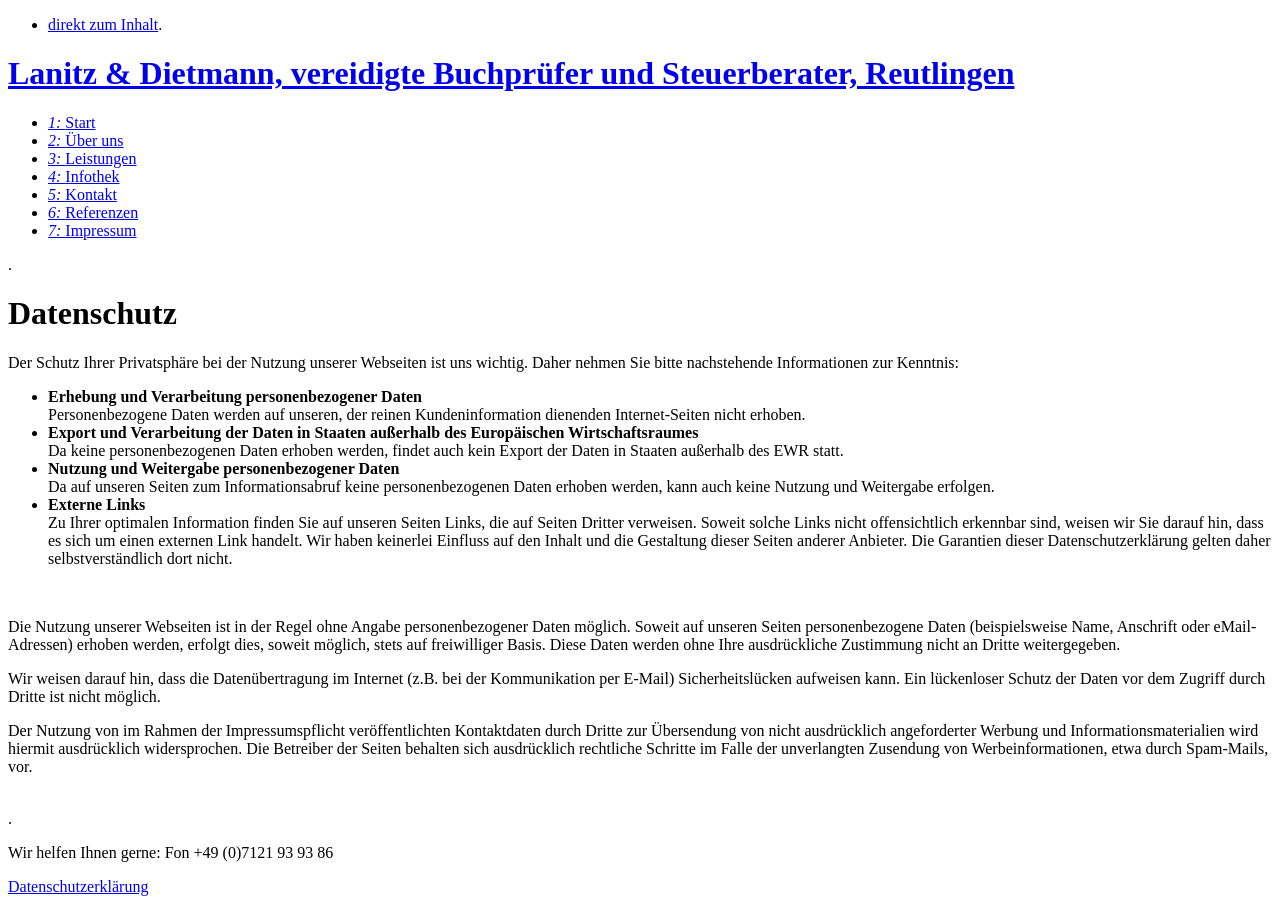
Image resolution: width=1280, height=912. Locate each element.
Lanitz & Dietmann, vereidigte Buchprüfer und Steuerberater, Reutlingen (511, 73)
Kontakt (82, 194)
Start (72, 122)
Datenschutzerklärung (78, 886)
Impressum (92, 230)
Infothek (84, 176)
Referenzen (93, 212)
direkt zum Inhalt (103, 24)
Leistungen (92, 158)
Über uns (86, 140)
